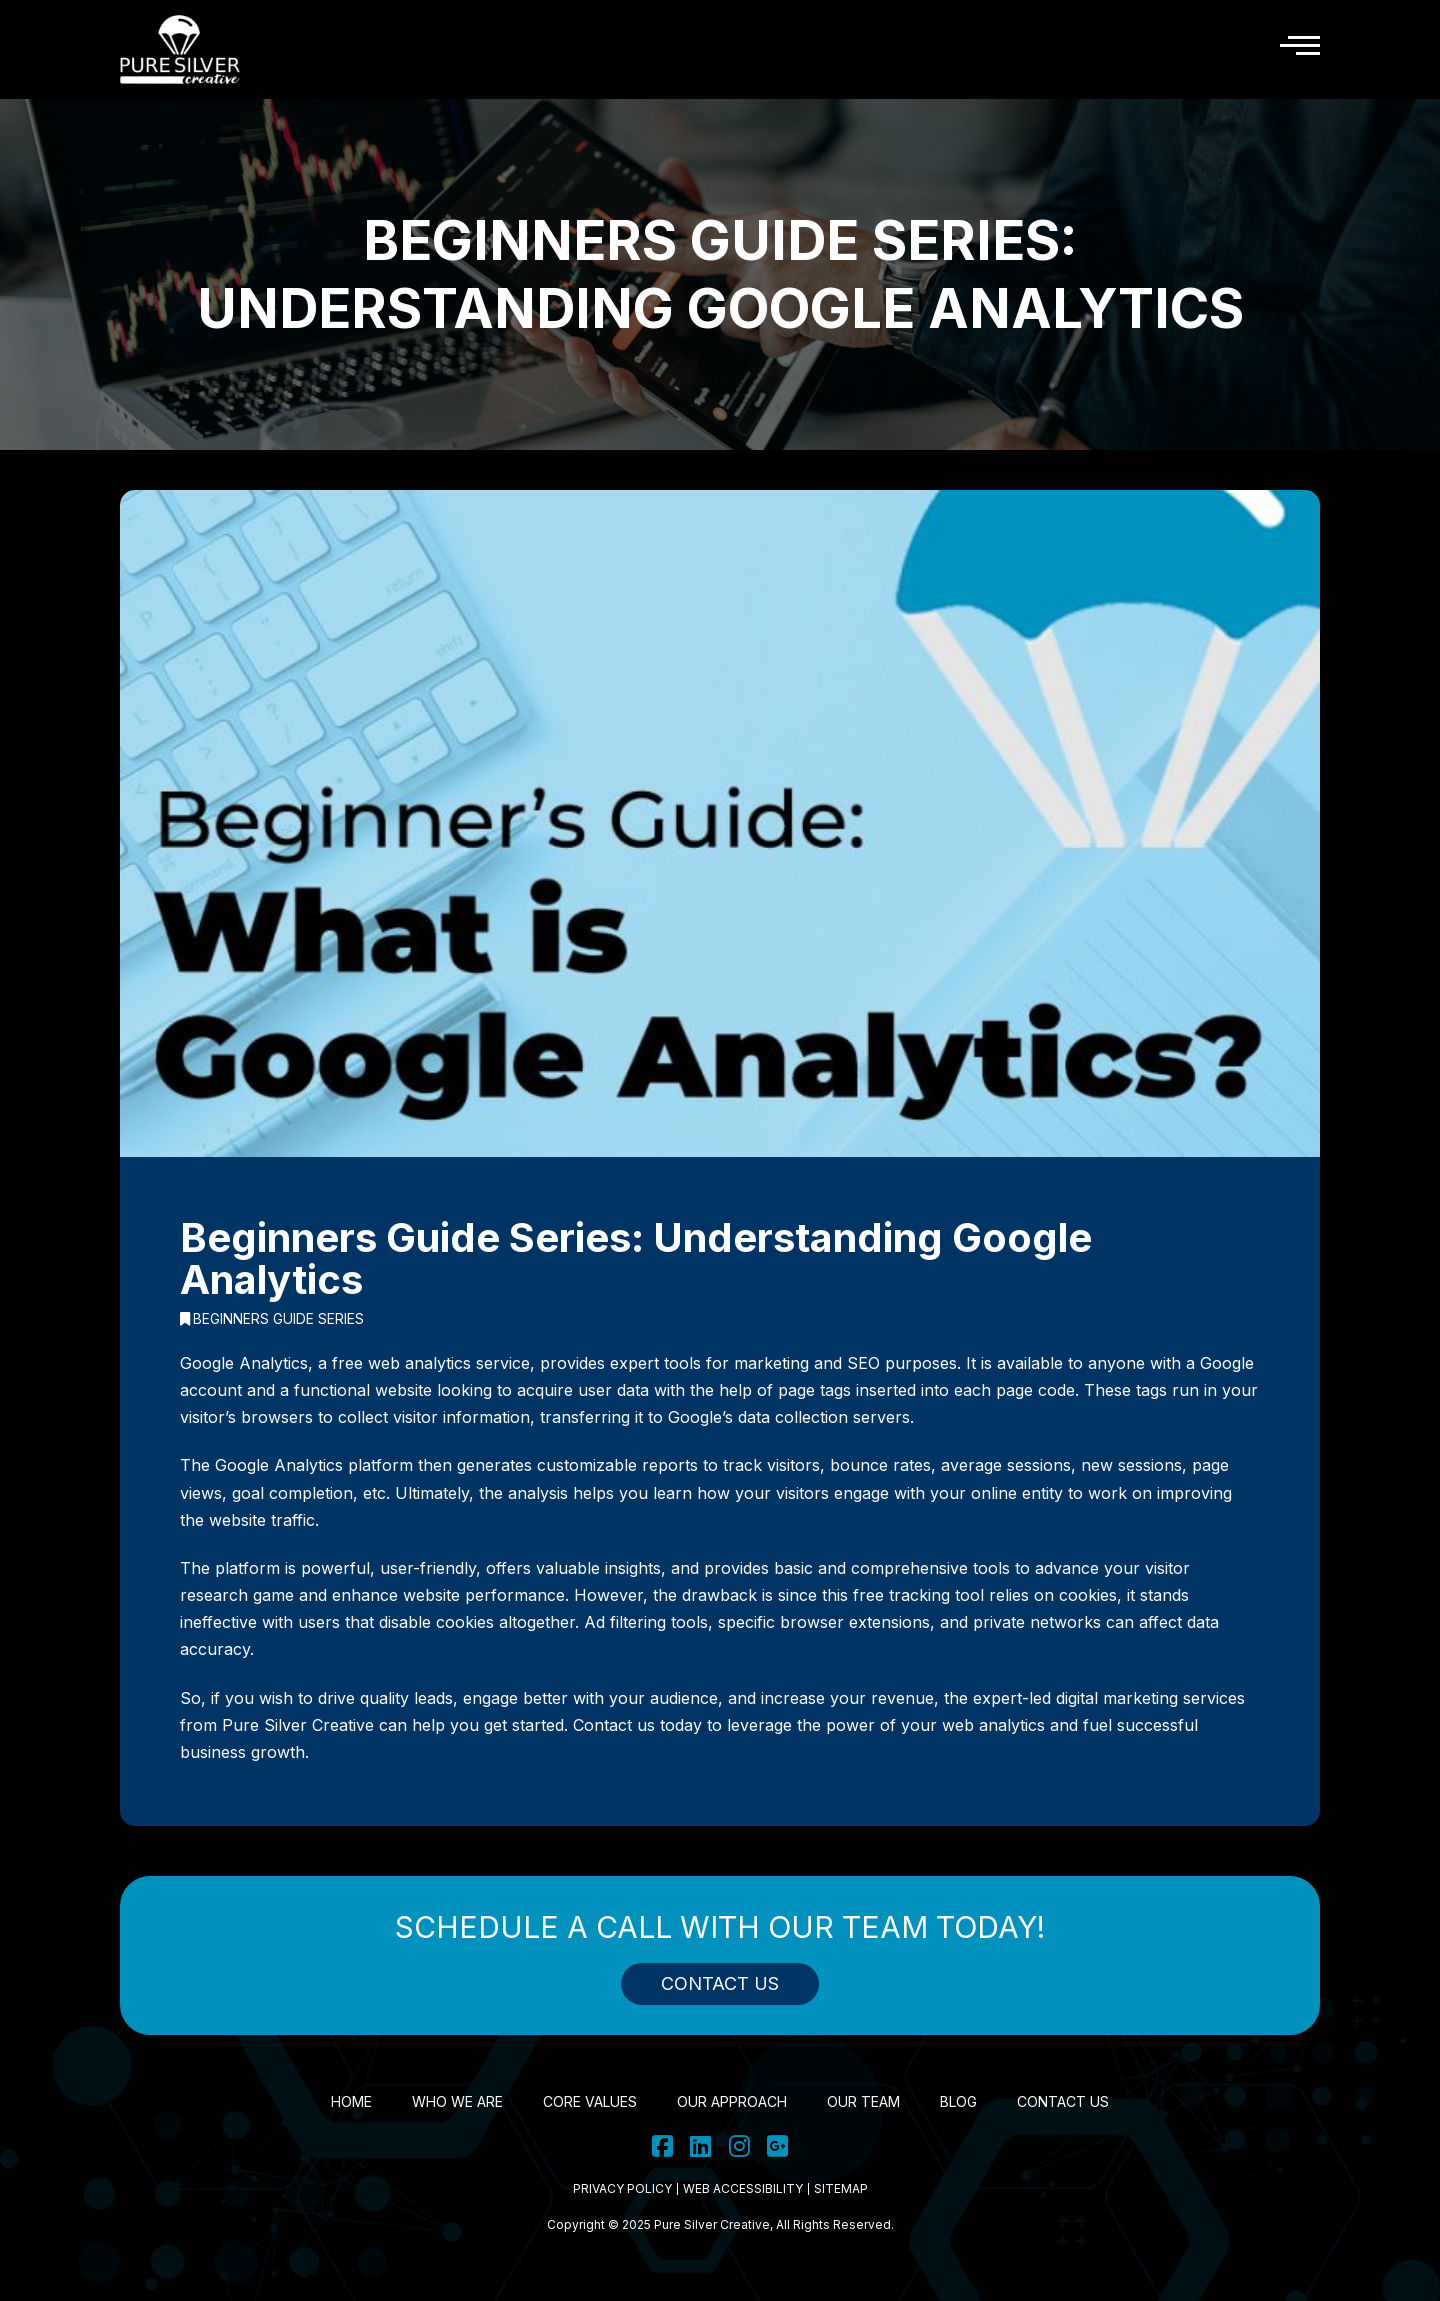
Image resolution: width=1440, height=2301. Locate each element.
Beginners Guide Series (272, 1319)
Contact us (614, 1725)
